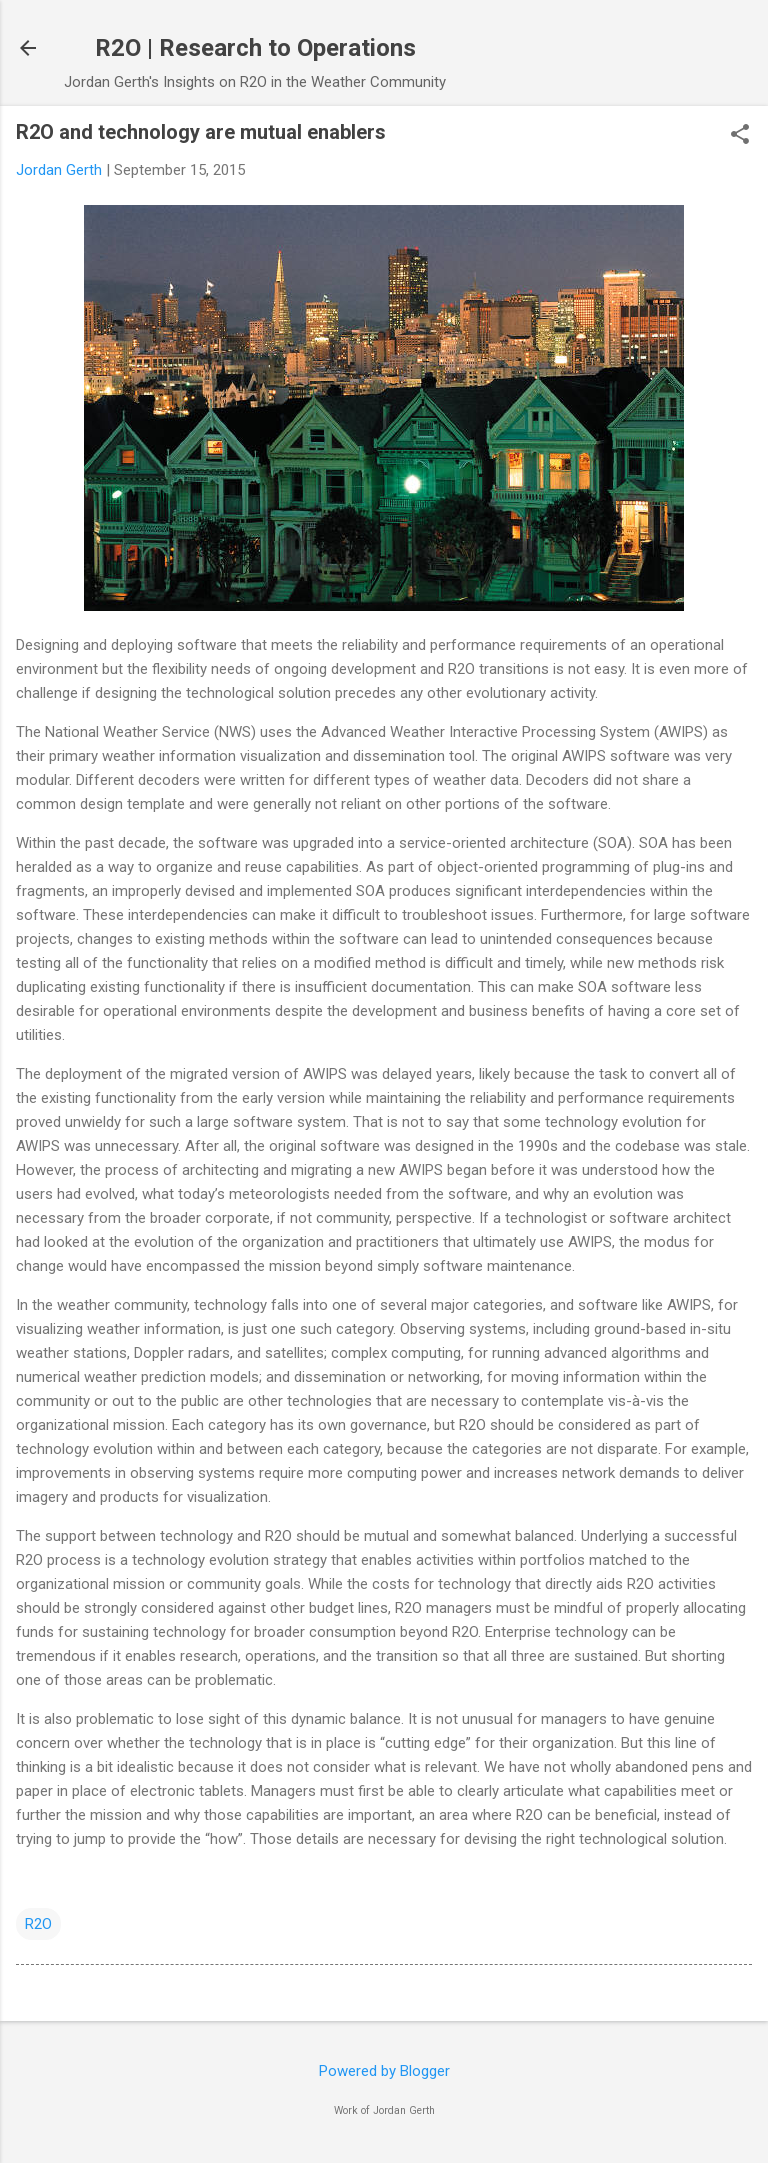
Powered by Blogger (384, 2071)
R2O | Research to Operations (255, 48)
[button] (740, 136)
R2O (38, 1924)
